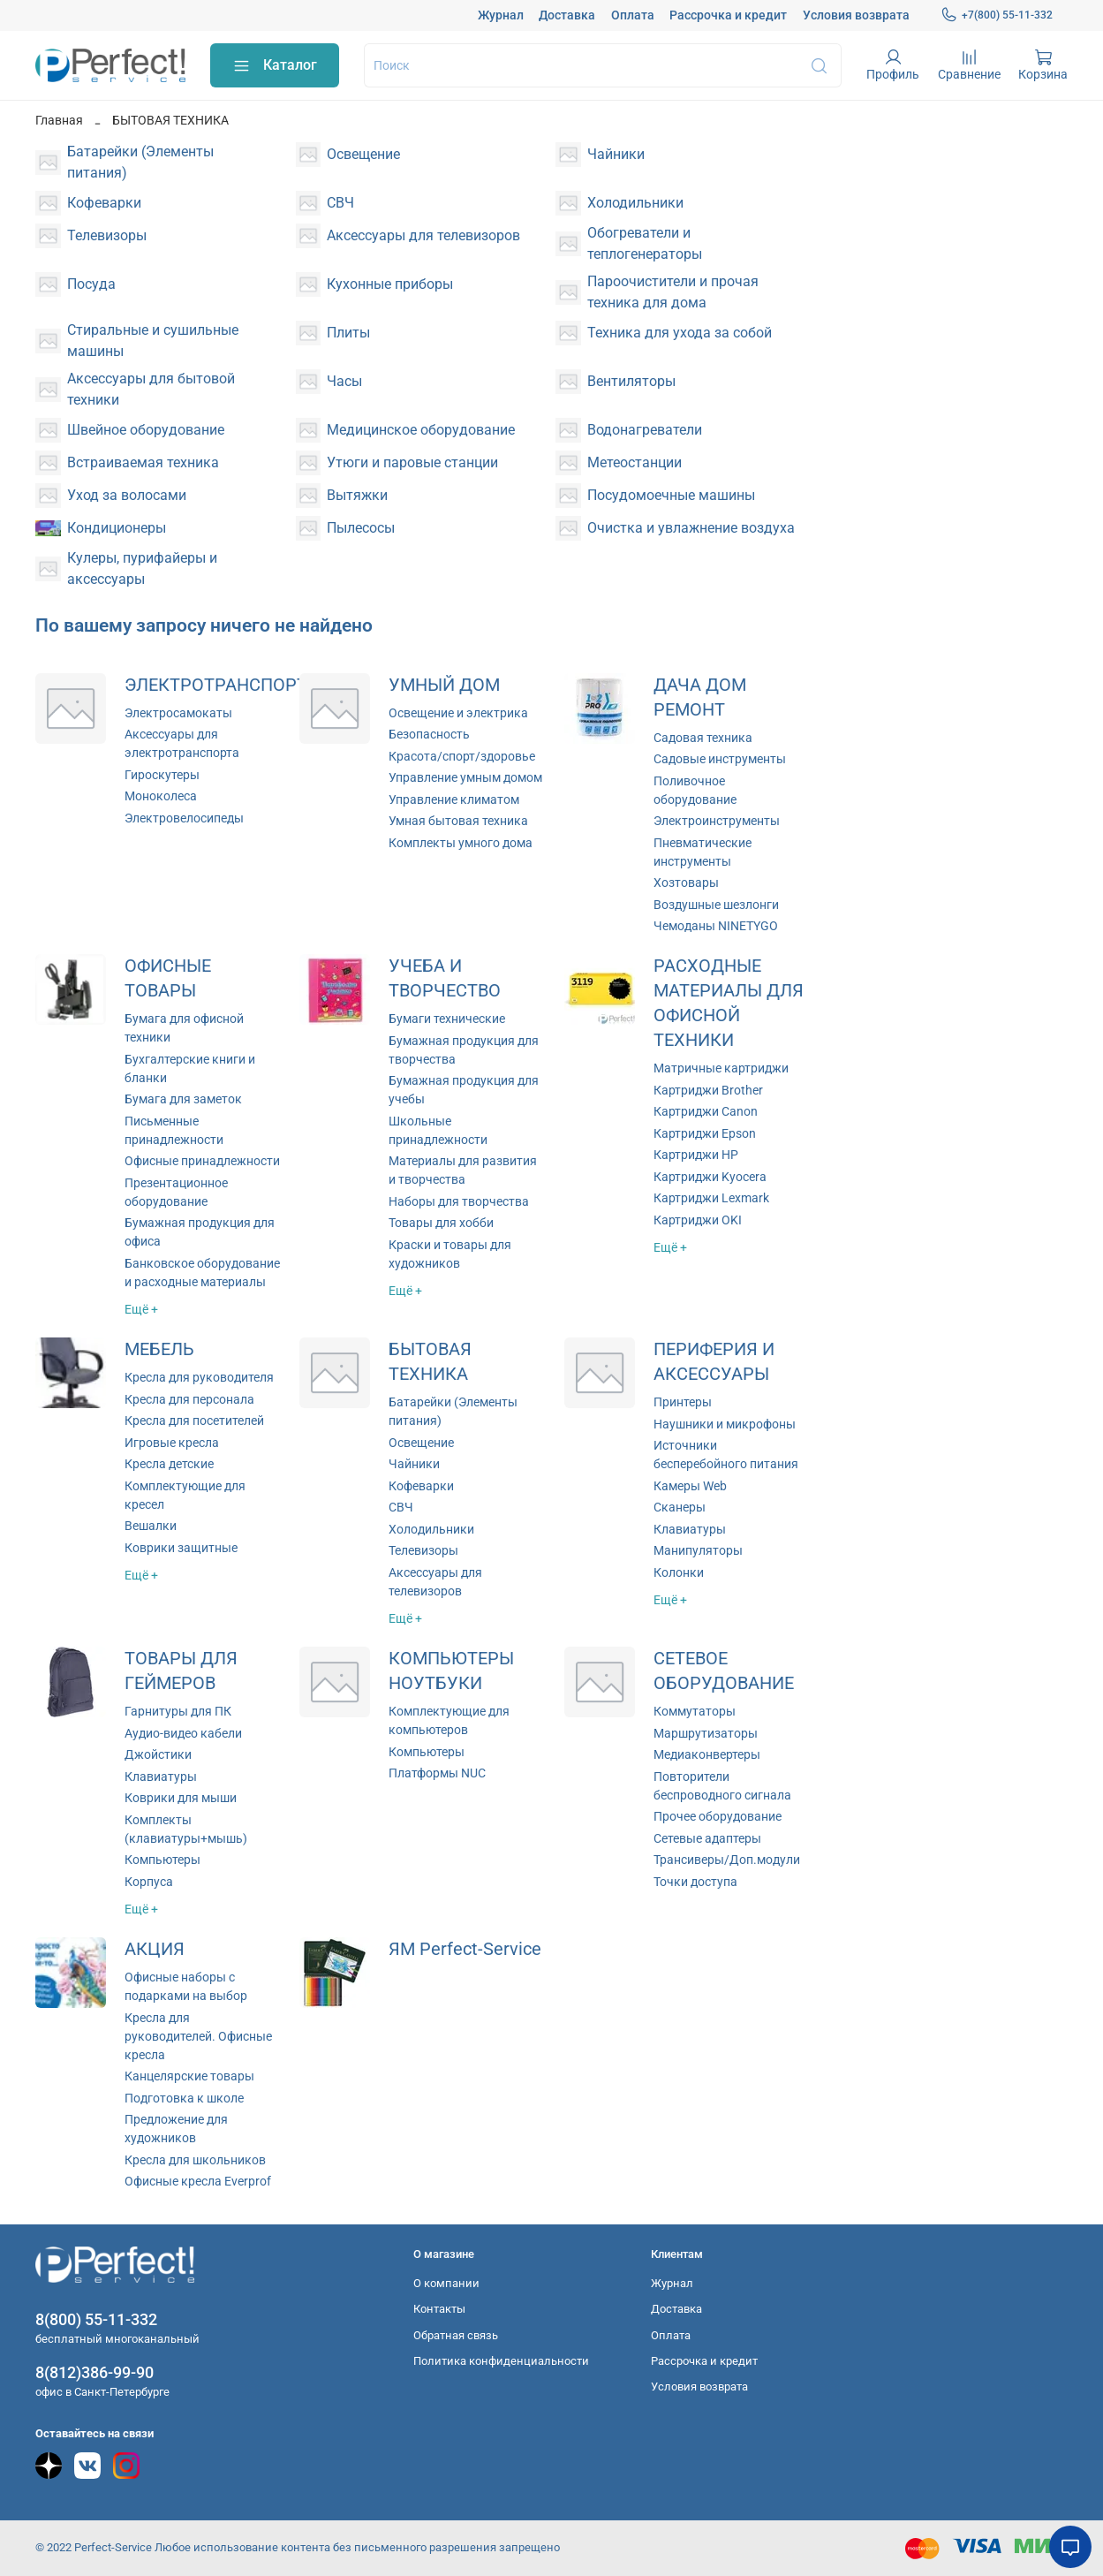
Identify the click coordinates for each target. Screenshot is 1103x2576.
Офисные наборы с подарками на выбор (186, 1986)
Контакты (439, 2308)
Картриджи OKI (697, 1220)
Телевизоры (423, 1550)
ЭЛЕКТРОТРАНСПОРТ (216, 685)
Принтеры (682, 1402)
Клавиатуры (689, 1529)
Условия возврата (856, 15)
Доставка (567, 15)
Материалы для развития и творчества (463, 1170)
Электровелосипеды (184, 818)
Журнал (501, 15)
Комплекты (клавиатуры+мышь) (186, 1829)
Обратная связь (455, 2335)
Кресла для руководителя (199, 1377)
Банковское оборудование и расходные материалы (202, 1272)
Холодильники (431, 1529)
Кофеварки (421, 1486)
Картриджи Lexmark (711, 1198)
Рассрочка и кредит (728, 15)
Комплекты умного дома (461, 843)
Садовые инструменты (719, 759)
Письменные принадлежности (174, 1130)
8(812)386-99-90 (94, 2372)
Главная (59, 120)
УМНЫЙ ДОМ (444, 685)
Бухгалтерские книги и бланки (190, 1068)
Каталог (274, 66)
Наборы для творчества (459, 1201)
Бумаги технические (447, 1018)
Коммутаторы (694, 1711)
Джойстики (158, 1754)
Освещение (421, 1443)
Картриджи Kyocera (710, 1177)
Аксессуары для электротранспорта (182, 743)
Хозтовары (686, 882)
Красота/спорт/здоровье (462, 756)
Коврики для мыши (181, 1798)
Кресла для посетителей (194, 1420)
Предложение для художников (176, 2128)
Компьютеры (162, 1859)
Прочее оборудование (717, 1816)
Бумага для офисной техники (184, 1027)
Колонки (678, 1572)
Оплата (632, 15)
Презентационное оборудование (176, 1192)
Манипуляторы (698, 1550)
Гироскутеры (162, 775)
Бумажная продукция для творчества (464, 1050)
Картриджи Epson (704, 1133)
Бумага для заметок (183, 1099)
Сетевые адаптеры (707, 1838)
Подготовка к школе (184, 2098)
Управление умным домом (465, 777)
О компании (446, 2283)
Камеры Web (690, 1486)
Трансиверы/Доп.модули (726, 1859)
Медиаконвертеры (706, 1754)
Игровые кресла (172, 1443)
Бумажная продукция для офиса (200, 1232)
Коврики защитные (181, 1548)
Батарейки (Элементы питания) (453, 1411)
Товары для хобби (441, 1223)
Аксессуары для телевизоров (435, 1581)
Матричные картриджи (721, 1068)
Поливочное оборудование (695, 790)
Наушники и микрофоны (724, 1424)
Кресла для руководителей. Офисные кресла (198, 2036)
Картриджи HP (695, 1155)
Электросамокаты (178, 713)
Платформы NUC (437, 1773)
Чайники (414, 1464)
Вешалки (151, 1526)
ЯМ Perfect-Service (465, 1949)
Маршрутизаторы (705, 1733)
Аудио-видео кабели (183, 1733)
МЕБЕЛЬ (159, 1349)
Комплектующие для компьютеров (449, 1720)
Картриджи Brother (708, 1090)
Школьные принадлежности (438, 1130)
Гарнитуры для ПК (178, 1711)
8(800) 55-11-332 (96, 2319)
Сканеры (679, 1507)
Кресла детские (169, 1464)
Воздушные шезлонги (716, 905)
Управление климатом (454, 799)
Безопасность (429, 734)
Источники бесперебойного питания (725, 1454)
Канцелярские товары (189, 2076)
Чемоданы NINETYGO (715, 926)
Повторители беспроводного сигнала (722, 1785)
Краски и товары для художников (450, 1254)
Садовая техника (702, 738)
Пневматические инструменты (702, 852)
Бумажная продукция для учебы (464, 1089)
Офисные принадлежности (202, 1161)
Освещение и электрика (458, 713)
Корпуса (149, 1882)
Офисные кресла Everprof (198, 2181)
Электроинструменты (716, 821)
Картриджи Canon (705, 1111)
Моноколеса (161, 796)
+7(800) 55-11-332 (997, 15)
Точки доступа (695, 1882)
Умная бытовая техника (458, 821)
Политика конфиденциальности (501, 2361)
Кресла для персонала (189, 1399)
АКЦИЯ (155, 1949)
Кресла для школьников (195, 2160)
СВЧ (401, 1507)
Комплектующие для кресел (185, 1495)
